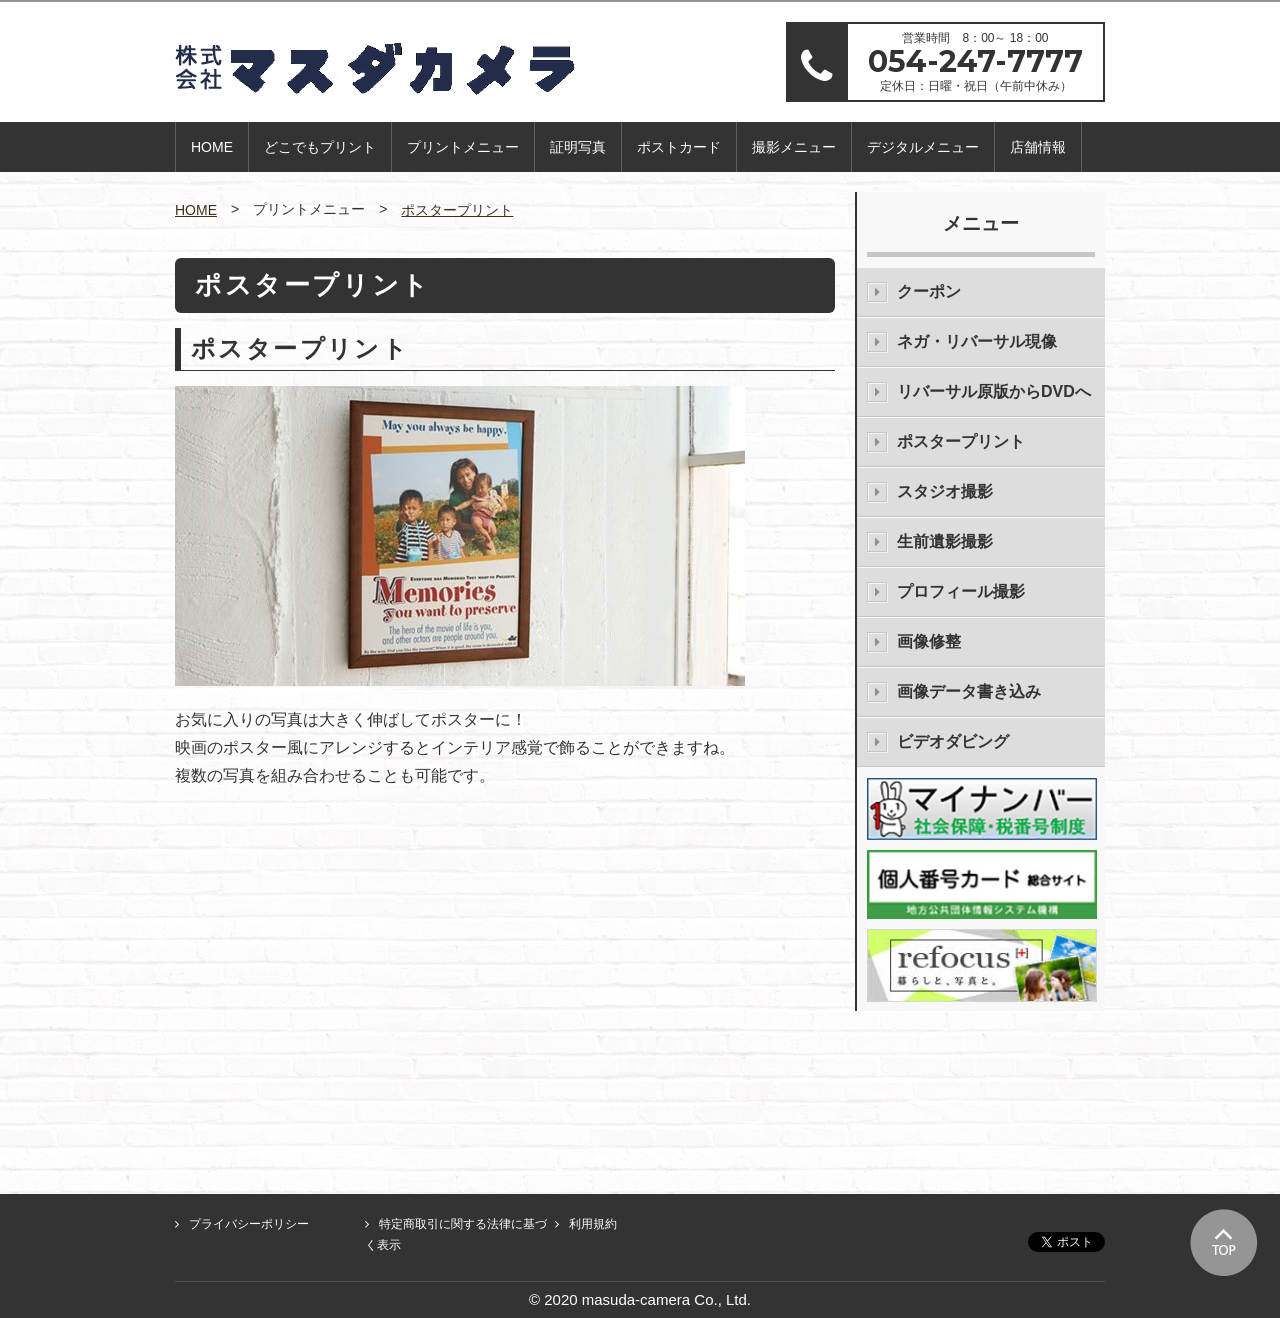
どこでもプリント (320, 147)
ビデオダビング (953, 741)
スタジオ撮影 (945, 491)
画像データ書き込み (969, 691)
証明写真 (578, 147)
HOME (212, 147)
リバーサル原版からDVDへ (994, 391)
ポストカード (679, 147)
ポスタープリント (457, 210)
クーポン (929, 291)
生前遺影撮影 (945, 541)
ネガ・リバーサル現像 (977, 341)
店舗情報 (1038, 147)
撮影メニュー (794, 147)
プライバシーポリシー (249, 1224)
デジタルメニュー (923, 147)
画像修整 (929, 641)
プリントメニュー (463, 147)
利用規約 (593, 1224)
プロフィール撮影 (961, 591)
